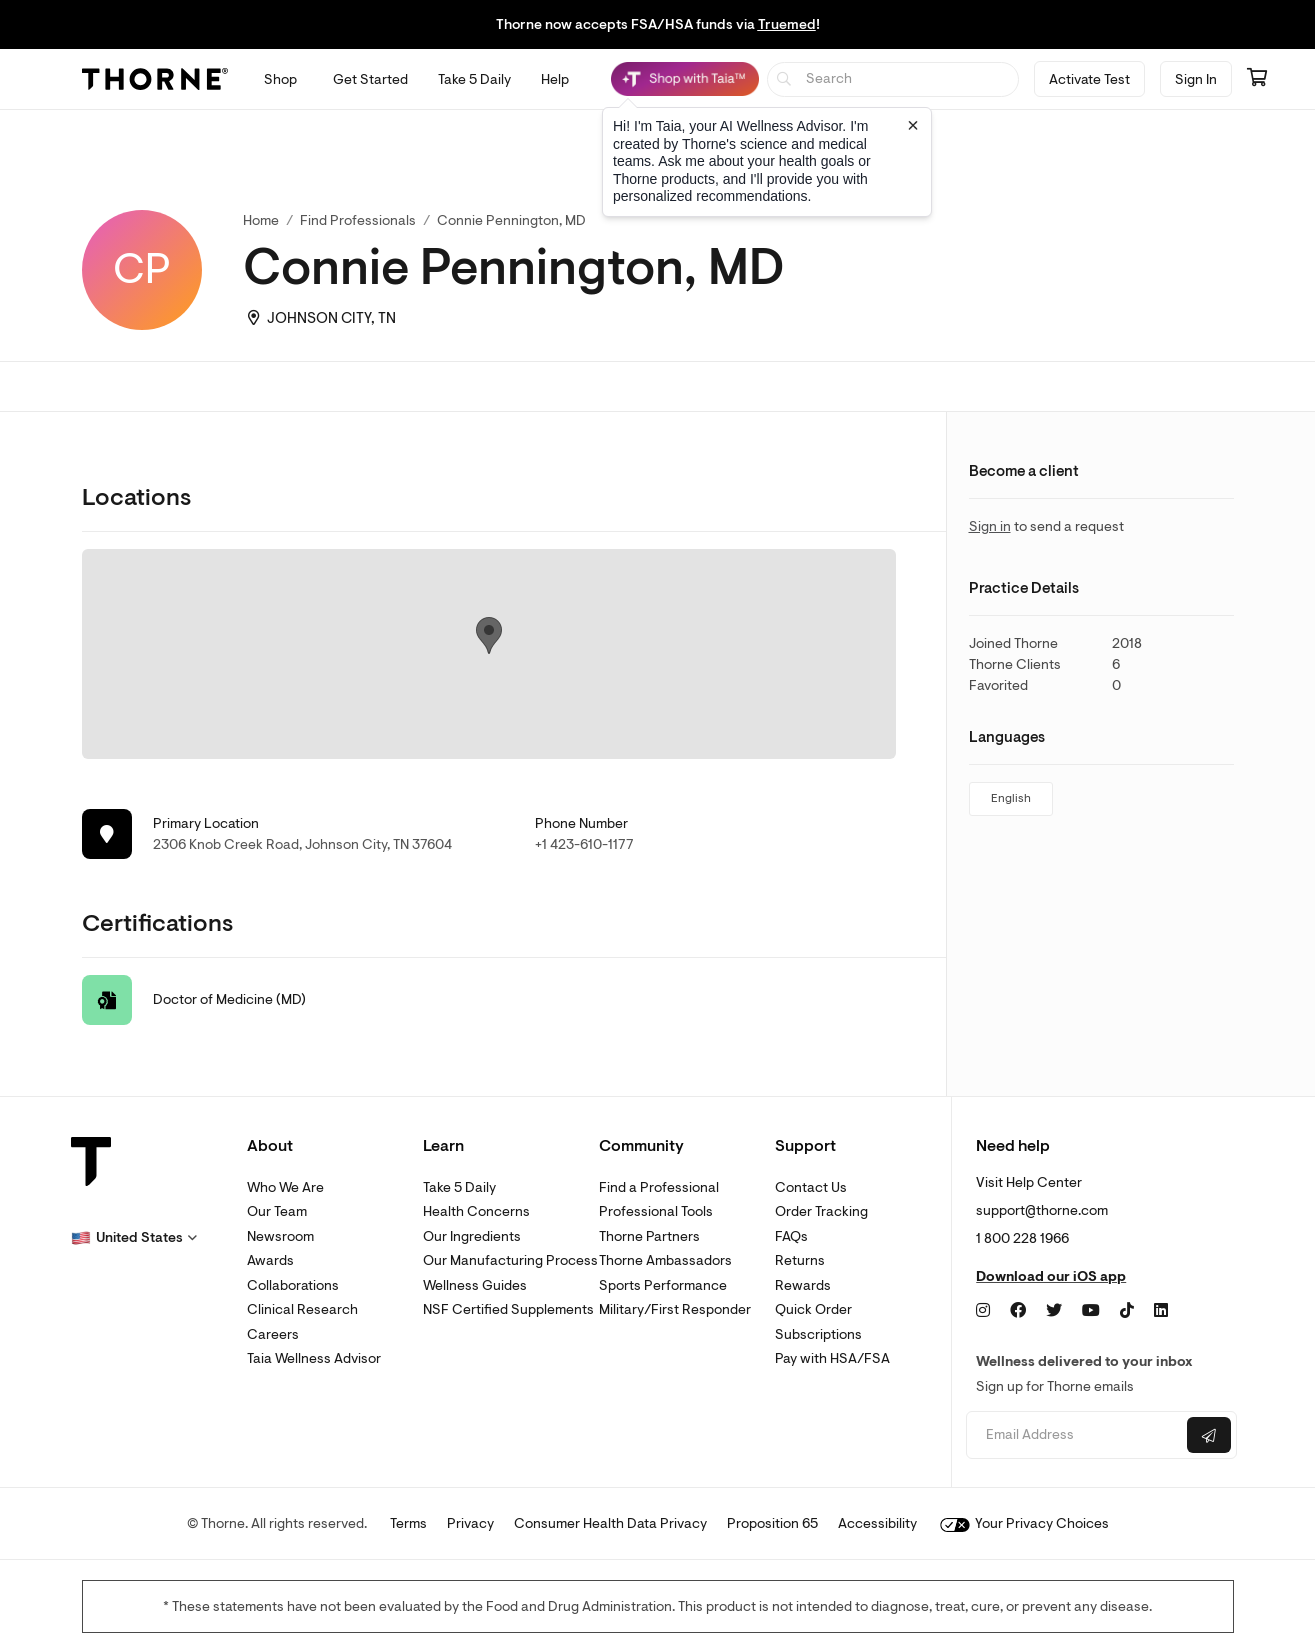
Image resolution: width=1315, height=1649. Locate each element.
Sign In (1196, 79)
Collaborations (293, 1285)
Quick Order (813, 1309)
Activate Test (1089, 79)
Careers (273, 1334)
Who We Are (285, 1187)
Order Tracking (821, 1211)
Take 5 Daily (459, 1187)
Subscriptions (818, 1334)
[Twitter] (1054, 1311)
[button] (134, 1238)
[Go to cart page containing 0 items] (1257, 79)
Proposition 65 (772, 1523)
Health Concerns (476, 1211)
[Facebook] (1018, 1311)
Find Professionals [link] (358, 220)
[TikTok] (1127, 1311)
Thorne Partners (649, 1236)
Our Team (277, 1211)
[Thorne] (155, 79)
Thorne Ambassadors (665, 1260)
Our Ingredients (472, 1236)
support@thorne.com (1042, 1210)
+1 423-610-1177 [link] (584, 844)
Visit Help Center (1029, 1182)
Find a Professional (659, 1187)
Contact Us (811, 1187)
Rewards (803, 1285)
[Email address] (1074, 1435)
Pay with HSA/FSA (832, 1358)
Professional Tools (656, 1211)
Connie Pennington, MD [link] (511, 220)
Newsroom (280, 1236)
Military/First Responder (675, 1309)
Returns (800, 1260)
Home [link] (261, 220)
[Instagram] (983, 1311)
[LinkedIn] (1161, 1311)
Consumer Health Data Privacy (610, 1523)
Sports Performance (663, 1285)
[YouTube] (1091, 1311)
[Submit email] (1209, 1435)
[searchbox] (893, 79)
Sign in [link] (990, 526)
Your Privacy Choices (1024, 1523)
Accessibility (877, 1523)
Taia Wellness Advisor (314, 1358)
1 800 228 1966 (1022, 1238)
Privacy (470, 1523)
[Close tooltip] (913, 125)
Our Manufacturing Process (510, 1260)
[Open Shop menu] (280, 79)
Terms (408, 1523)
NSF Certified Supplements (508, 1309)
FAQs (791, 1236)
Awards (270, 1260)
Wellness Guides (475, 1285)
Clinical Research (302, 1309)
